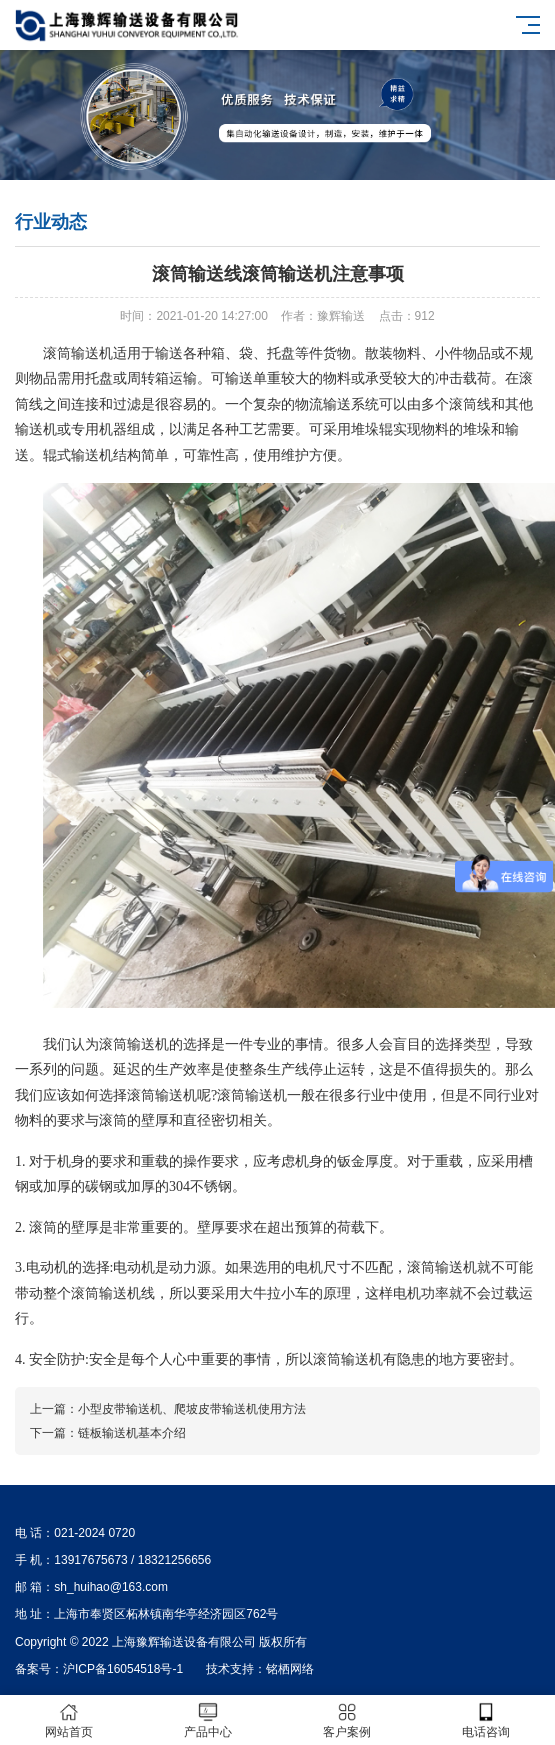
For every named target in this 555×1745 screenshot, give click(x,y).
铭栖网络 (290, 1669)
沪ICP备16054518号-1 (123, 1669)
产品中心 (208, 1720)
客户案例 (347, 1720)
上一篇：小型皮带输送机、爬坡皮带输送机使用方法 (168, 1409)
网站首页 (69, 1720)
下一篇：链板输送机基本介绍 (108, 1433)
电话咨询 (485, 1720)
